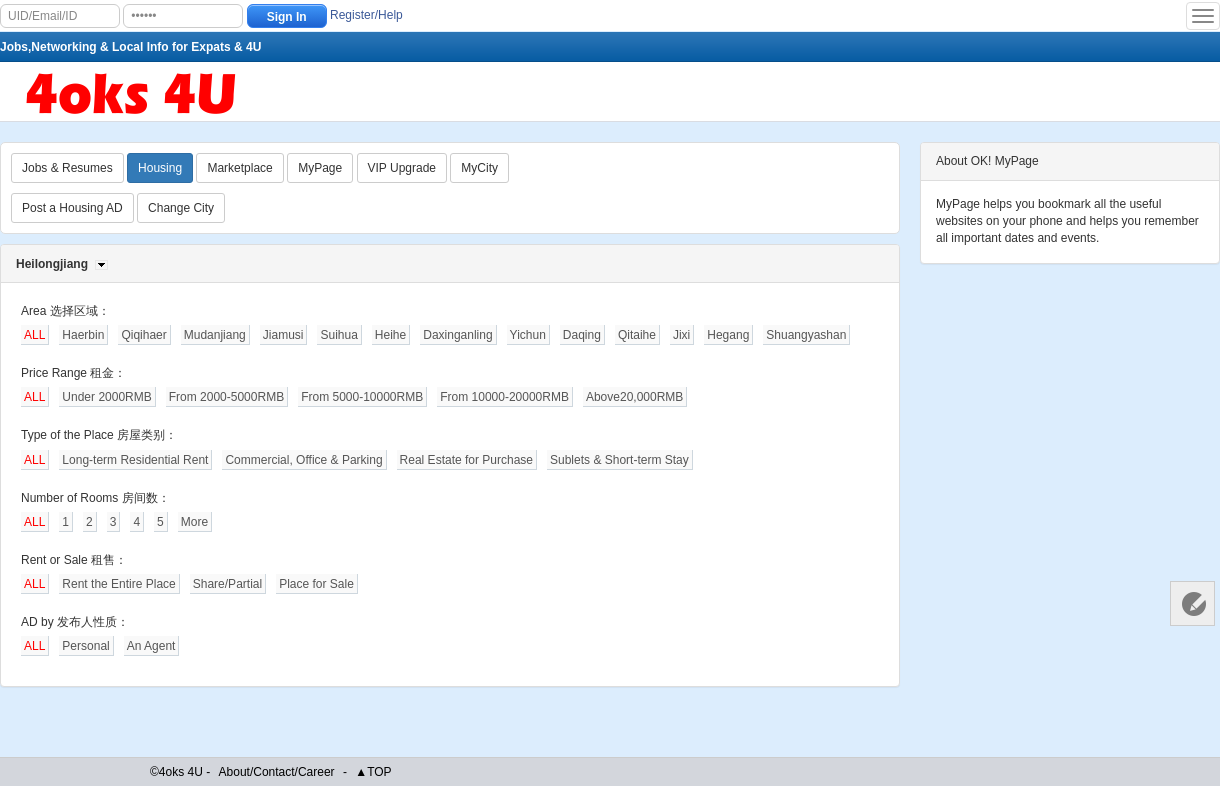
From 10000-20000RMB (504, 397)
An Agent (151, 646)
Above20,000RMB (634, 397)
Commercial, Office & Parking (303, 460)
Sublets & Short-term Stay (619, 460)
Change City (181, 208)
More (194, 522)
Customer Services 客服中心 (1192, 603)
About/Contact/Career (277, 772)
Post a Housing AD (72, 208)
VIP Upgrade (402, 168)
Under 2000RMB (106, 397)
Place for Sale (316, 584)
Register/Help (366, 15)
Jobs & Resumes (67, 168)
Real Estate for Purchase (466, 460)
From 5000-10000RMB (362, 397)
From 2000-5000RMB (226, 397)
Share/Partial (227, 584)
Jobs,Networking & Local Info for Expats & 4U (130, 47)
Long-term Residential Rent (135, 460)
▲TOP (373, 772)
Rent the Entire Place (118, 584)
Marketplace (239, 168)
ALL (34, 335)
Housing (160, 168)
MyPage (320, 168)
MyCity (479, 168)
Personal (85, 646)
